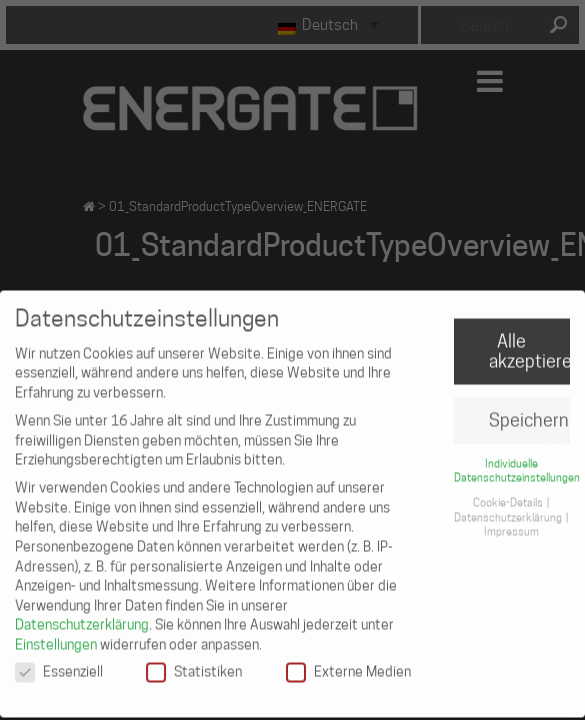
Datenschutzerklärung (82, 615)
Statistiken (194, 661)
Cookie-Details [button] (509, 493)
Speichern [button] (529, 410)
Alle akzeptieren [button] (529, 341)
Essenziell (59, 661)
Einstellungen (56, 635)
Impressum (511, 522)
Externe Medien (348, 661)
